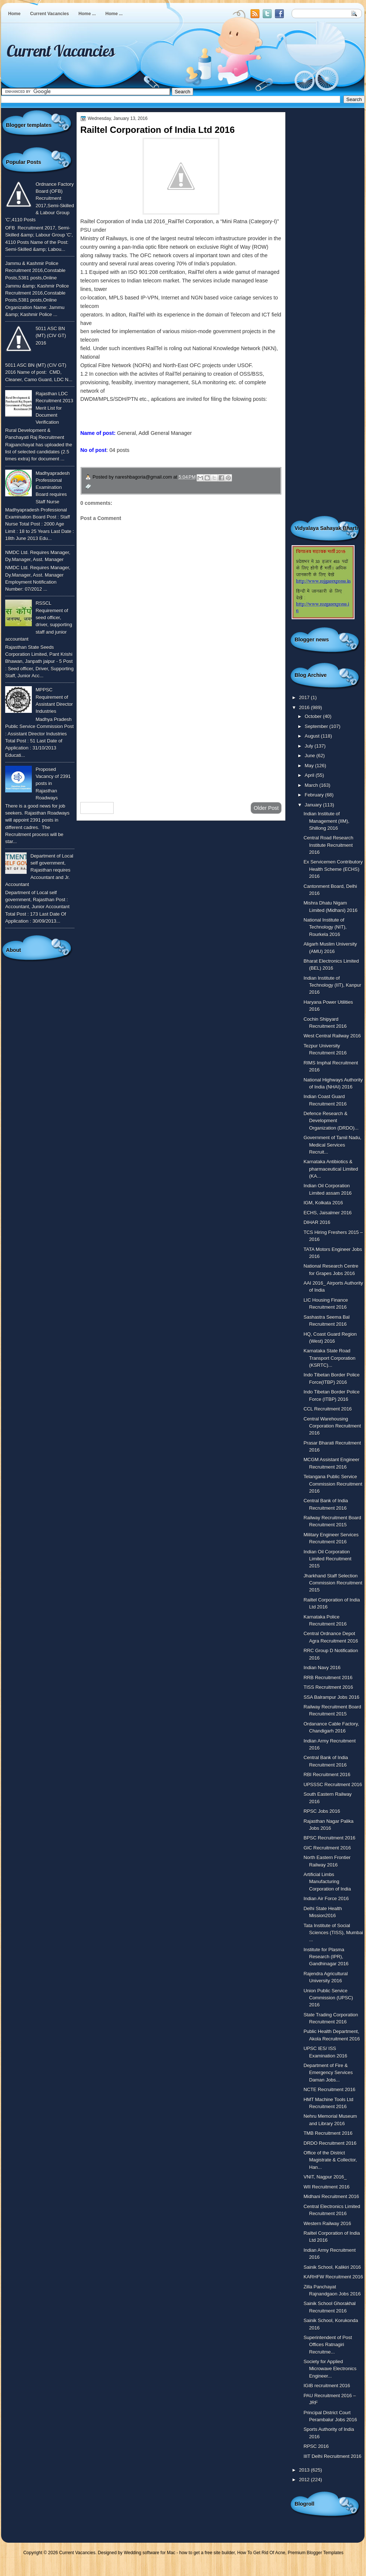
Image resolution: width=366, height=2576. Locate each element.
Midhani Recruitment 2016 (331, 2196)
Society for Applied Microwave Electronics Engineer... (329, 2369)
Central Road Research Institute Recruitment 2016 (328, 845)
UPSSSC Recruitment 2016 (332, 1784)
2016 (305, 707)
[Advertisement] (181, 737)
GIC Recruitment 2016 (327, 1848)
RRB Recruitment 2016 (327, 1677)
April (310, 775)
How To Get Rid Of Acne (261, 2552)
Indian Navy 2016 (321, 1667)
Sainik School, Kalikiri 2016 (332, 2267)
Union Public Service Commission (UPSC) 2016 (328, 1998)
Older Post (266, 808)
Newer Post (97, 808)
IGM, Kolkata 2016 (323, 1202)
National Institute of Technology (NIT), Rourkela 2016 (324, 927)
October (314, 716)
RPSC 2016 (316, 2446)
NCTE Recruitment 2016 (329, 2089)
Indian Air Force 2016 (326, 1898)
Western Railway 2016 (327, 2223)
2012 (305, 2479)
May (310, 765)
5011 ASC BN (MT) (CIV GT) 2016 (51, 336)
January (314, 805)
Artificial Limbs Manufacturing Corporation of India (327, 1882)
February (315, 795)
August (313, 736)
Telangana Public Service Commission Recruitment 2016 (332, 1484)
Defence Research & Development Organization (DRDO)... (331, 1121)
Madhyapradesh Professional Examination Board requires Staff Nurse (53, 487)
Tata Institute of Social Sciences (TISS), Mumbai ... (333, 1933)
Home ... (87, 13)
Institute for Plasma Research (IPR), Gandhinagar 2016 (326, 1957)
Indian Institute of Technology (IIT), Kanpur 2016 (332, 985)
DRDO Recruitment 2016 (329, 2143)
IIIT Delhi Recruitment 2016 (332, 2456)
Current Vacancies (49, 13)
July (309, 746)
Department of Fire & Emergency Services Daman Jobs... (328, 2073)
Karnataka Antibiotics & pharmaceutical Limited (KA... (330, 1169)
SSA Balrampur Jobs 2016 (331, 1697)
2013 (305, 2470)
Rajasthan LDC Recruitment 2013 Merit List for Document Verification (54, 408)
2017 (305, 697)
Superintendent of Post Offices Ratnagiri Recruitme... (327, 2345)
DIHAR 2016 (316, 1222)
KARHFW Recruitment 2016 (333, 2277)
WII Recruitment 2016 (326, 2187)
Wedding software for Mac (149, 2552)
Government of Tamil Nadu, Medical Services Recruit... (332, 1145)
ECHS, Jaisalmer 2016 (327, 1212)
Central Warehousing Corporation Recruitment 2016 (332, 1426)
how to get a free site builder (207, 2552)
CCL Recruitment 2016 (327, 1409)
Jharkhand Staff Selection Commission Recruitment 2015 (332, 1583)
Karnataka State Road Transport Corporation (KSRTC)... (329, 1358)
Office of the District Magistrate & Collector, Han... (330, 2160)
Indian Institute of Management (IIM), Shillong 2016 (326, 821)
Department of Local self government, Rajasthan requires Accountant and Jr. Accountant (39, 870)
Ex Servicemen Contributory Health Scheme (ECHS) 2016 (333, 869)
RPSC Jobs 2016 (321, 1811)
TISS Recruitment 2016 (328, 1687)
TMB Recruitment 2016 (327, 2133)
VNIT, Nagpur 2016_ (325, 2177)
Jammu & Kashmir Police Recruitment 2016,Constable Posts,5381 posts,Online (35, 271)
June (310, 755)
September (317, 726)
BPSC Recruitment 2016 (329, 1838)
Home (14, 13)
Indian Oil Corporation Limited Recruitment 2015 (327, 1559)
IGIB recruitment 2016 (326, 2385)
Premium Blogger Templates (316, 2552)
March (312, 785)
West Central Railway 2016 (332, 1036)
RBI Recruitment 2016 (326, 1774)
